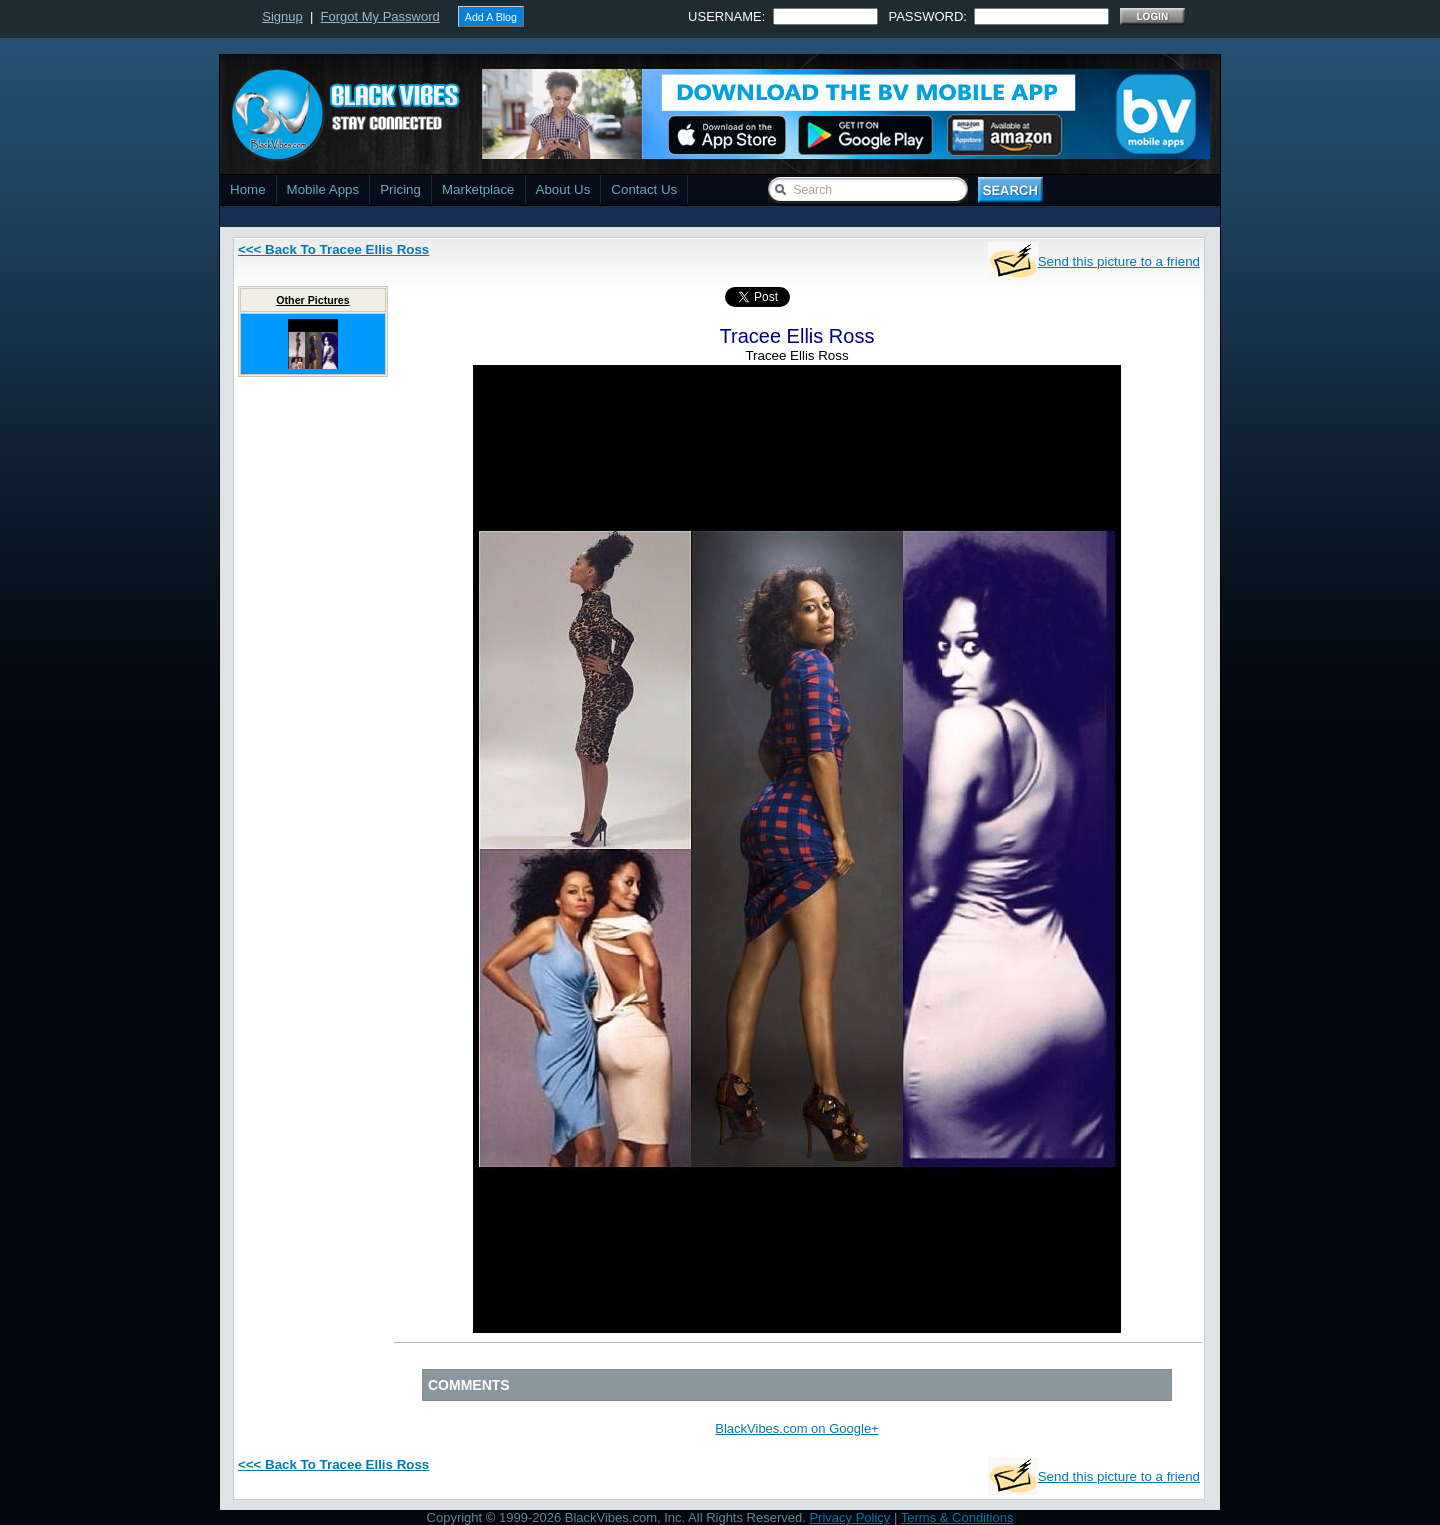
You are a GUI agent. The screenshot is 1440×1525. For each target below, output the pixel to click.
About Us (563, 189)
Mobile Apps (323, 189)
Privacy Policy (849, 1517)
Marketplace (478, 189)
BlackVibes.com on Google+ (796, 1428)
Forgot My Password (380, 16)
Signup (282, 16)
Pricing (400, 189)
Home (248, 189)
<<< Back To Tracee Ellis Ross (333, 249)
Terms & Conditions (957, 1517)
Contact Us (644, 189)
